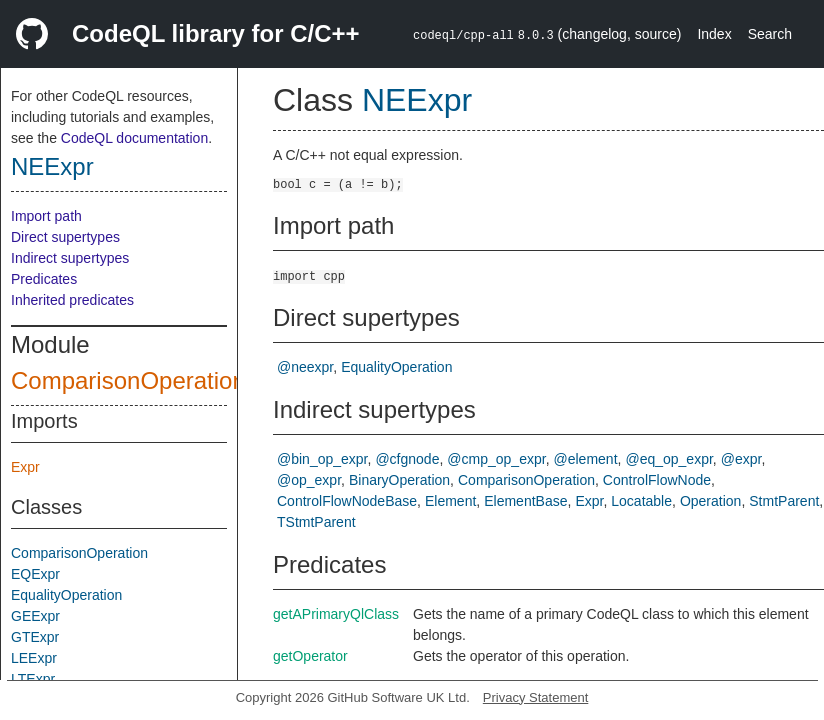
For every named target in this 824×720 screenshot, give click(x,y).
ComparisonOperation (128, 380)
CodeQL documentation (134, 138)
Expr (25, 467)
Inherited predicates (72, 300)
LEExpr (34, 658)
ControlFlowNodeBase (347, 501)
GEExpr (35, 616)
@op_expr (309, 480)
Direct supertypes (65, 237)
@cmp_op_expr (496, 459)
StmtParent (784, 501)
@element (586, 459)
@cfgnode (407, 459)
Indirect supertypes (70, 258)
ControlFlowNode (657, 480)
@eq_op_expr (668, 459)
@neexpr (305, 367)
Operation (710, 501)
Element (450, 501)
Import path (46, 216)
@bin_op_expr (322, 459)
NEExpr (52, 166)
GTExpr (35, 637)
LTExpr (33, 679)
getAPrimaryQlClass (336, 614)
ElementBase (525, 501)
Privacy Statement (536, 697)
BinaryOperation (399, 480)
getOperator (310, 656)
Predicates (44, 279)
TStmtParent (316, 522)
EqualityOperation (66, 595)
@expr (741, 459)
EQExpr (35, 574)
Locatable (641, 501)
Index (714, 34)
